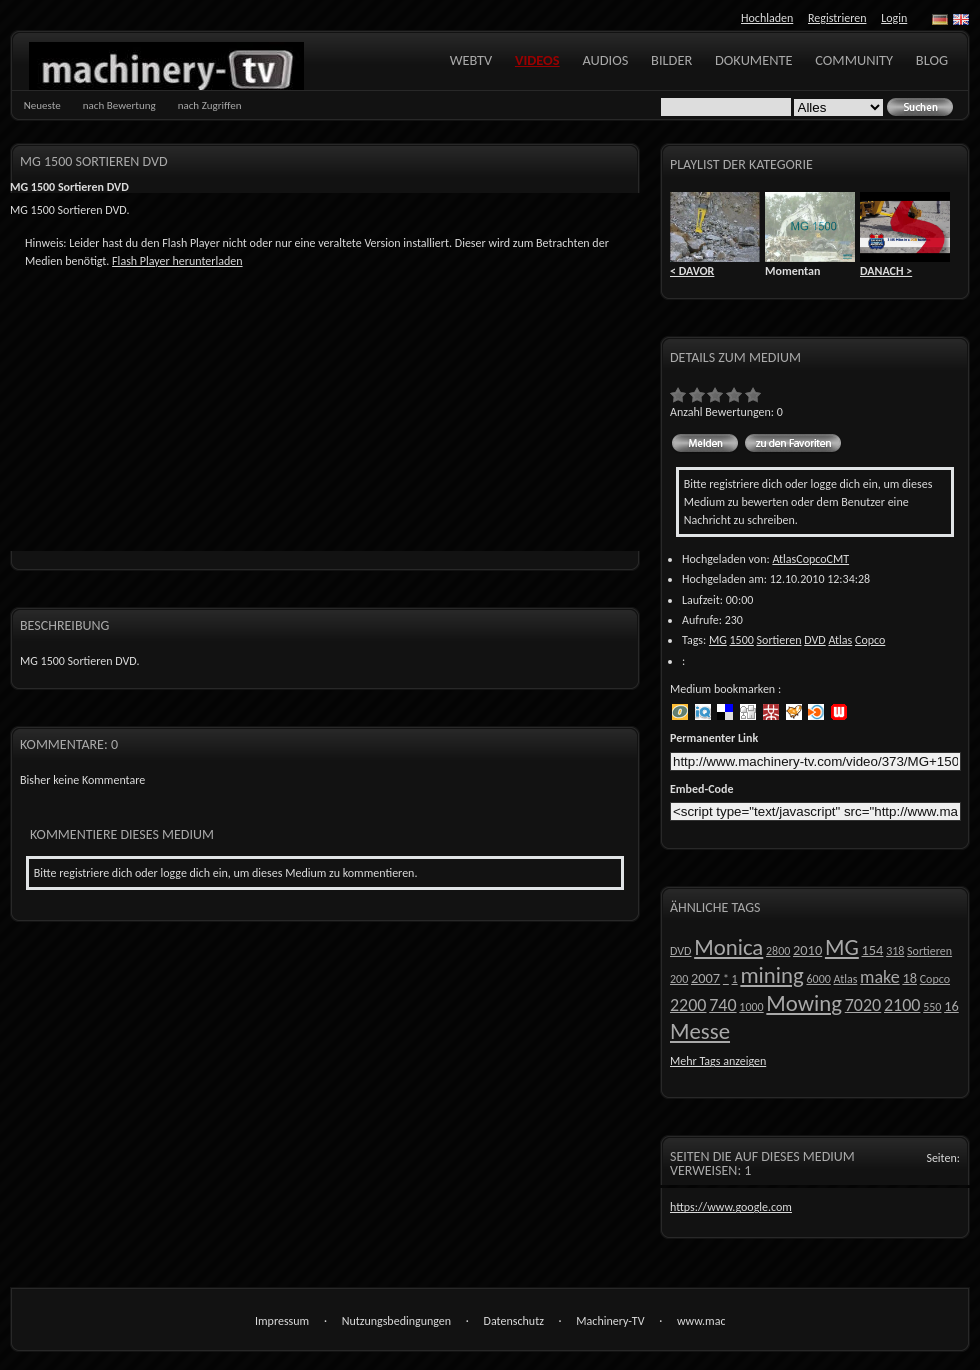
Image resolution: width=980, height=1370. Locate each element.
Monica (728, 947)
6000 (818, 979)
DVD (814, 640)
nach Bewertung (119, 105)
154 (873, 950)
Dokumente (754, 60)
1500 (742, 640)
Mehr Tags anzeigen (718, 1061)
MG (718, 640)
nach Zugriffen (210, 105)
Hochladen (767, 18)
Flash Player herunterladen (177, 261)
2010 (807, 950)
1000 (751, 1007)
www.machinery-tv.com (701, 1322)
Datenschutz (514, 1321)
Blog (932, 60)
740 (722, 1005)
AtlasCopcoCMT (810, 559)
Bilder (671, 60)
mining (771, 975)
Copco (870, 640)
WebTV (471, 60)
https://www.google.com (731, 1207)
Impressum (282, 1321)
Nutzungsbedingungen (396, 1321)
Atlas (840, 640)
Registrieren (837, 18)
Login (894, 18)
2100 (902, 1005)
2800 (778, 951)
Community (854, 60)
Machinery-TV (610, 1321)
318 (895, 951)
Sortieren (779, 640)
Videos (537, 60)
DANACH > (886, 271)
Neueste (42, 105)
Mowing (804, 1003)
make (880, 977)
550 (932, 1007)
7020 (863, 1005)
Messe (700, 1031)
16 (951, 1006)
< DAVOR (692, 271)
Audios (605, 60)
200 (679, 979)
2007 (705, 978)
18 (909, 978)
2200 (688, 1005)
